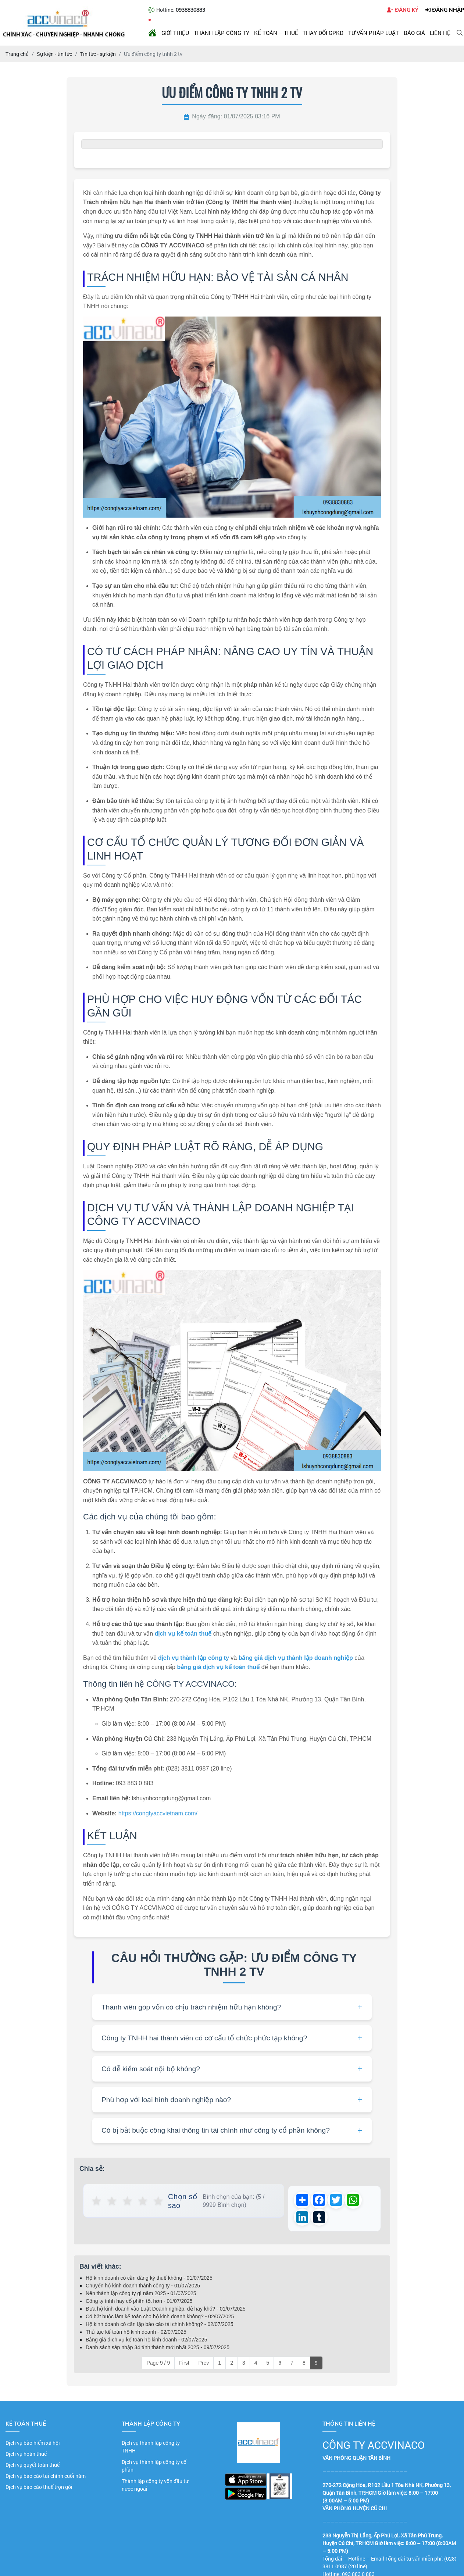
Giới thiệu (175, 32)
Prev (204, 2364)
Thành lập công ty (221, 32)
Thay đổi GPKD (323, 32)
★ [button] (97, 2201)
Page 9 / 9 (158, 2364)
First (184, 2364)
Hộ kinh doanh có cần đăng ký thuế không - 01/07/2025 (149, 2279)
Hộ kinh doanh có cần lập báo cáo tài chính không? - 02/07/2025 (159, 2325)
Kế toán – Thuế (276, 32)
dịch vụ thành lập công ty (193, 1658)
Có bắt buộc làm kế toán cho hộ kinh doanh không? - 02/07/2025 (160, 2317)
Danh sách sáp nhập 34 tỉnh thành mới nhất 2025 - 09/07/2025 (157, 2348)
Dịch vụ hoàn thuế (26, 2454)
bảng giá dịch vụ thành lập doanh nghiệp (296, 1658)
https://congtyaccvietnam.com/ (157, 1813)
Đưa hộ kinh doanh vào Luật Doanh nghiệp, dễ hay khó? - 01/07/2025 (166, 2310)
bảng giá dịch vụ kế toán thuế (218, 1667)
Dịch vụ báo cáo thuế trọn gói (39, 2487)
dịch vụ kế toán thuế (183, 1633)
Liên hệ (440, 32)
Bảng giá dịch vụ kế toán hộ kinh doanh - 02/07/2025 (146, 2341)
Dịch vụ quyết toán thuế (33, 2465)
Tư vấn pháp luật (373, 32)
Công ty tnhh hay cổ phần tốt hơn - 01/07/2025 (139, 2302)
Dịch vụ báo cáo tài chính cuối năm (46, 2476)
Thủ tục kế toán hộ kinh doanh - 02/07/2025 (136, 2333)
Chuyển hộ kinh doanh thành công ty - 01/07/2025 (143, 2287)
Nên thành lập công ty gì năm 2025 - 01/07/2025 (141, 2294)
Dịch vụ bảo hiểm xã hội (33, 2443)
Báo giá (414, 32)
